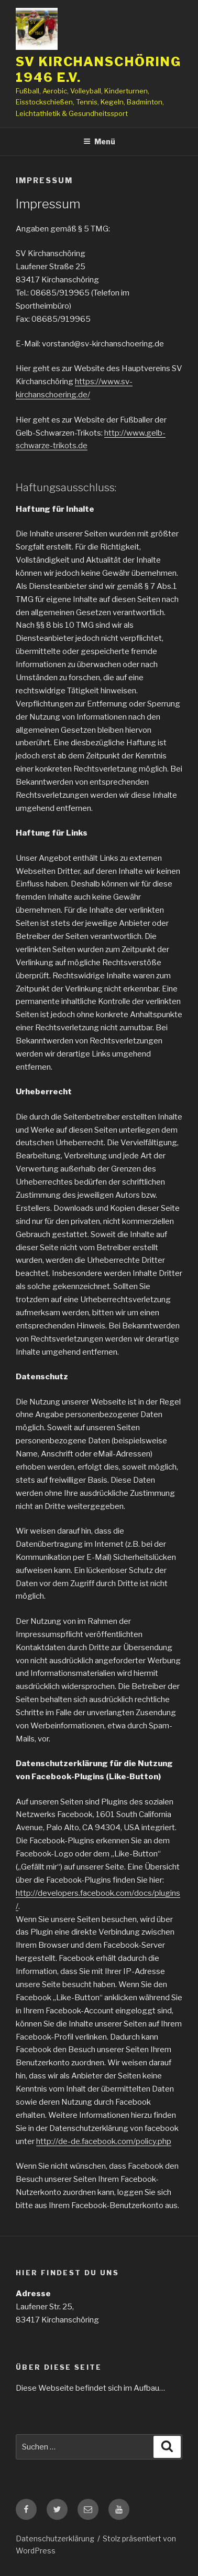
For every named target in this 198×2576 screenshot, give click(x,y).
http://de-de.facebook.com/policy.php (103, 2141)
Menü (99, 141)
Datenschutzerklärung (55, 2538)
